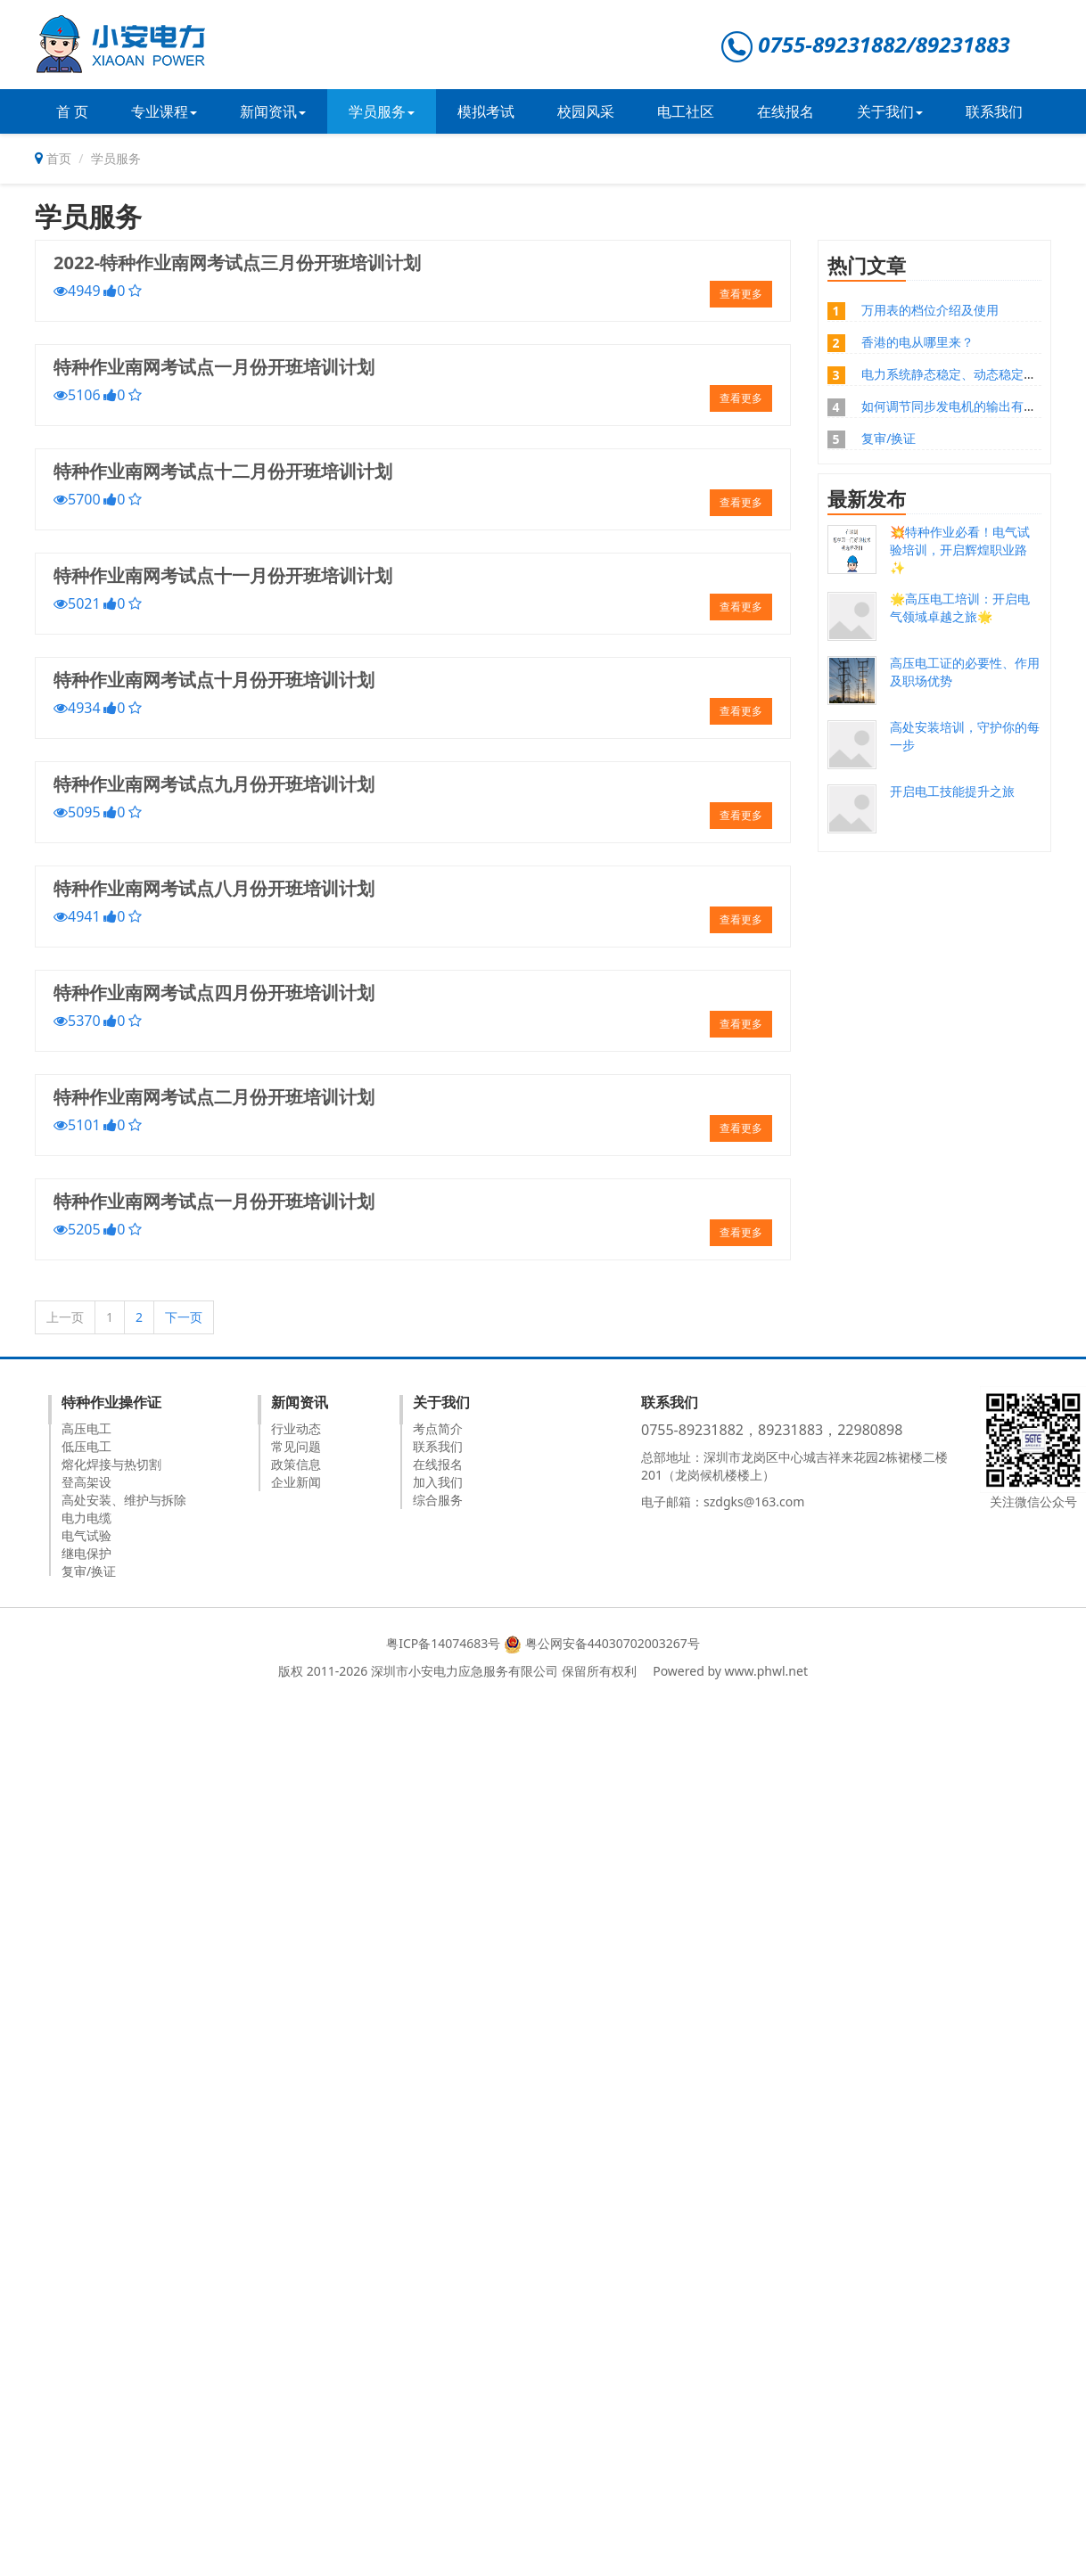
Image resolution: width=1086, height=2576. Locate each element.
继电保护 (86, 1553)
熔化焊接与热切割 (111, 1464)
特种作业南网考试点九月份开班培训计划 (213, 784)
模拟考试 (485, 111)
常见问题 (296, 1446)
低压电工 (86, 1446)
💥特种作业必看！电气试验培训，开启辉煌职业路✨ (960, 549)
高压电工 (86, 1428)
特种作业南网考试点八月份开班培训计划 (213, 888)
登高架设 (86, 1481)
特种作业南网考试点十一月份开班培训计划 (222, 575)
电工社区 (685, 111)
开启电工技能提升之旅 (952, 791)
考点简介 (438, 1428)
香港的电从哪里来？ (917, 341)
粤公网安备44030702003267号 (612, 1643)
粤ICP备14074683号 (443, 1643)
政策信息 (296, 1464)
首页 (58, 158)
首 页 (72, 111)
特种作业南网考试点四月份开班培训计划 (213, 992)
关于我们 (890, 111)
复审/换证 (888, 438)
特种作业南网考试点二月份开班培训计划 (213, 1097)
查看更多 (741, 293)
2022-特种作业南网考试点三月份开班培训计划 (237, 262)
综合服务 (438, 1499)
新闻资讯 (273, 111)
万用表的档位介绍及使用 (930, 309)
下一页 (183, 1317)
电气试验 (86, 1535)
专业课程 (164, 111)
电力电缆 (86, 1517)
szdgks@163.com (753, 1501)
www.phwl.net (766, 1670)
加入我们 (438, 1481)
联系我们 (994, 111)
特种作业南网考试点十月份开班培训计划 (213, 680)
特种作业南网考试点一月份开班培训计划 (213, 367)
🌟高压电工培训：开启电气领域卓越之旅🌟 (960, 607)
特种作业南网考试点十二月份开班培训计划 (222, 471)
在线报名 (785, 111)
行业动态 (296, 1428)
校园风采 (585, 111)
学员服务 (382, 111)
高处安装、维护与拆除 (124, 1499)
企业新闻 (296, 1481)
